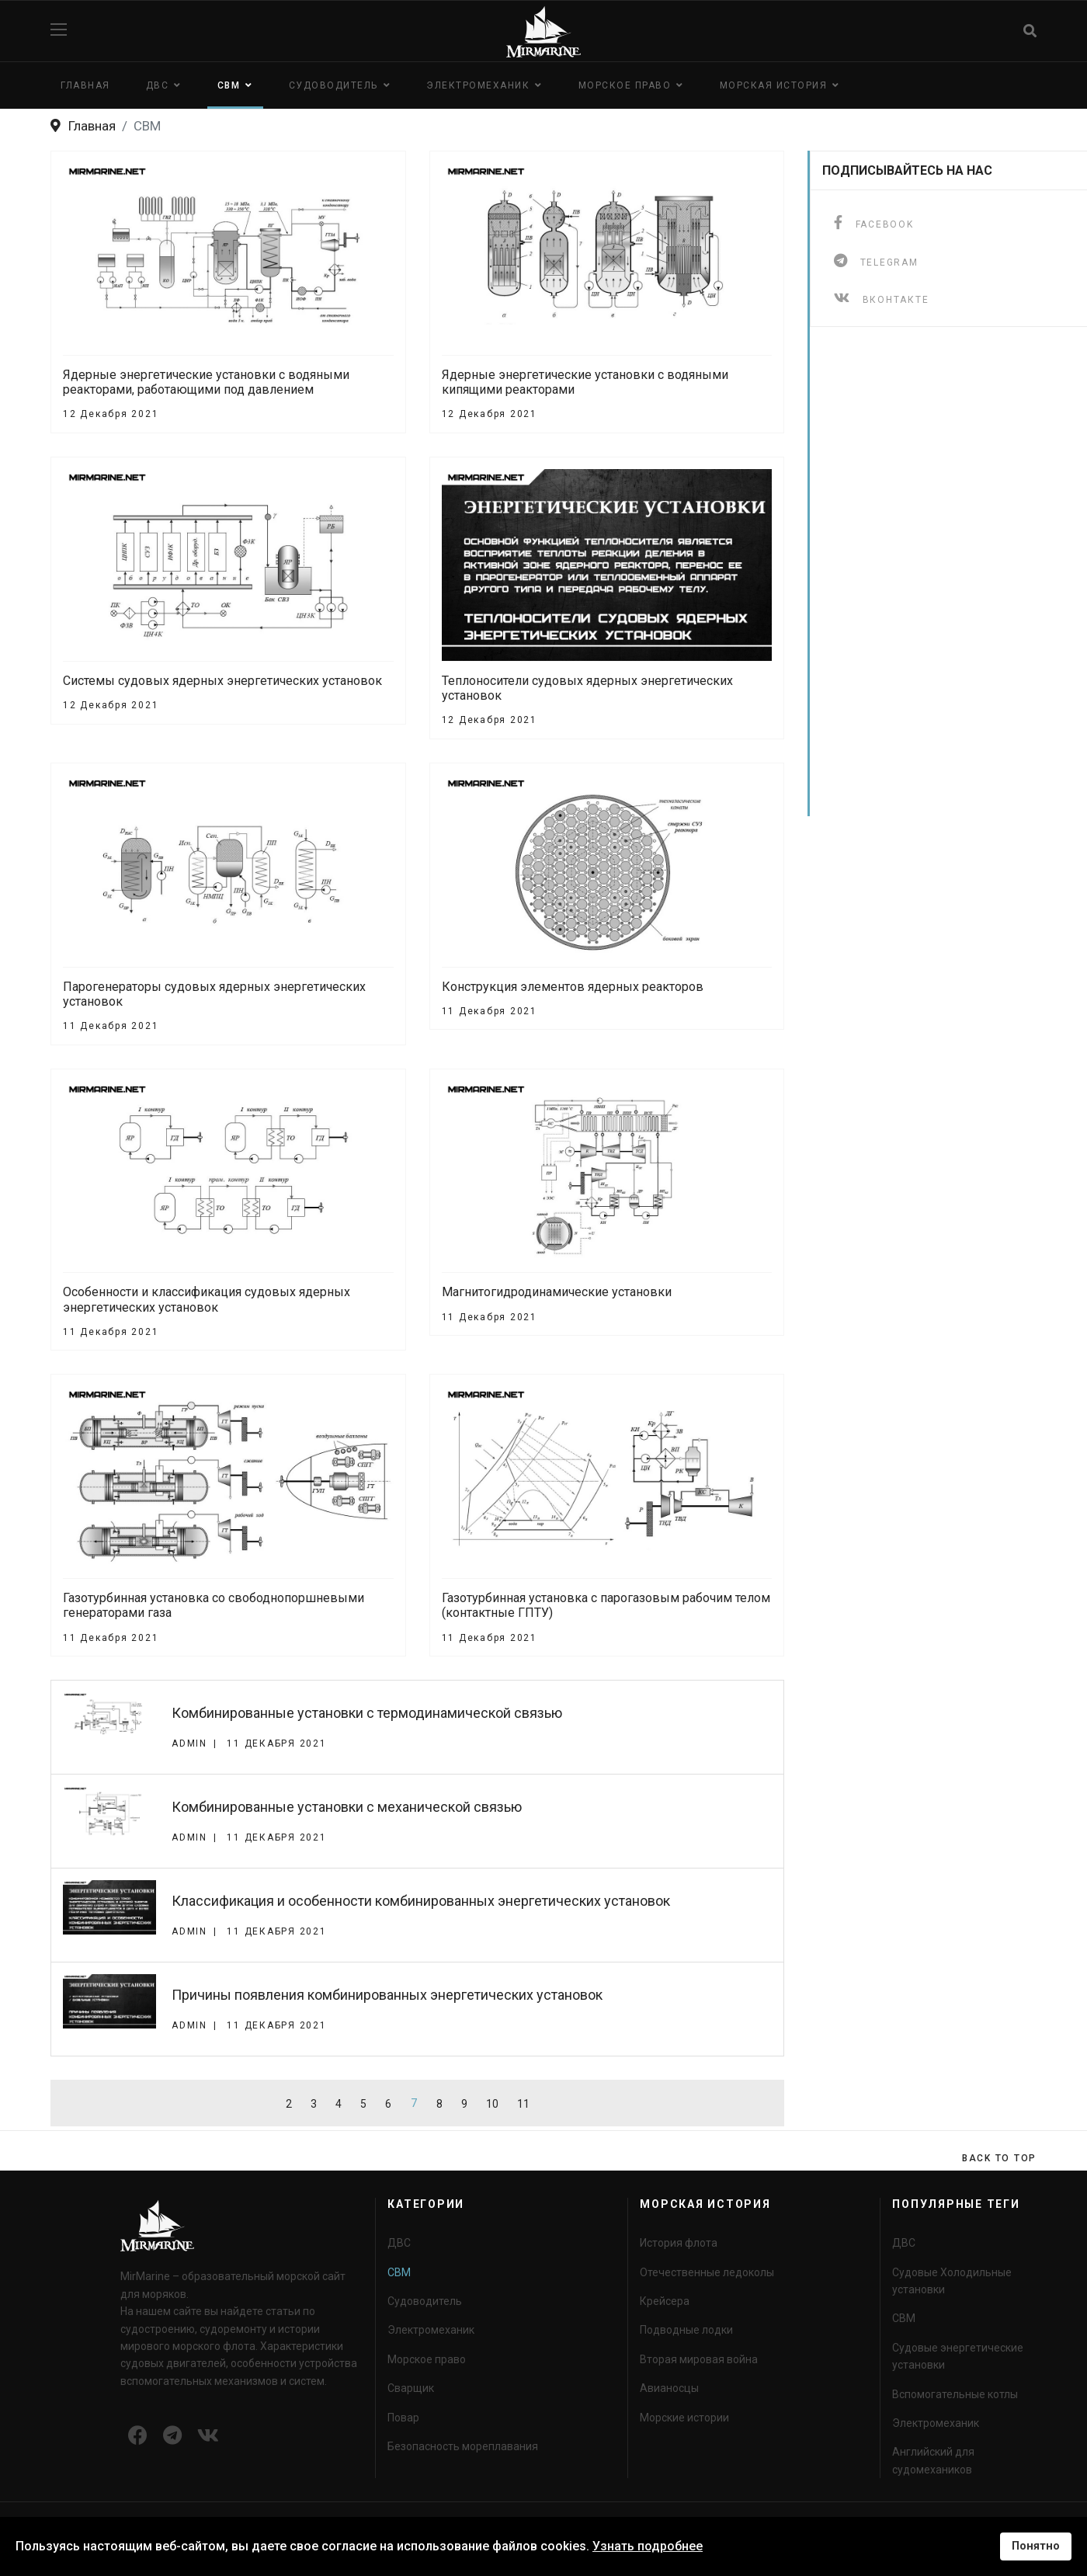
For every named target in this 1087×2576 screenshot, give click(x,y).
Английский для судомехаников (933, 2460)
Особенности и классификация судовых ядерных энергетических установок (206, 1299)
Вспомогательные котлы (955, 2394)
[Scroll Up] (999, 2158)
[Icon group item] (137, 2436)
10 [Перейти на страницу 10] (492, 2104)
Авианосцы (669, 2388)
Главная (85, 85)
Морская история (774, 85)
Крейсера (664, 2301)
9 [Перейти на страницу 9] (464, 2104)
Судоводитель (333, 85)
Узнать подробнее (647, 2546)
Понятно (1036, 2546)
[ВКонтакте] (881, 298)
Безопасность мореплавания (462, 2446)
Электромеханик (478, 85)
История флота (678, 2243)
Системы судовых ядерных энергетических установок (222, 680)
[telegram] (876, 260)
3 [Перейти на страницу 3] (314, 2104)
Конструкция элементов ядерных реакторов (572, 986)
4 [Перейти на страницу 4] (338, 2104)
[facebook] (874, 222)
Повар (403, 2417)
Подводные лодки (686, 2330)
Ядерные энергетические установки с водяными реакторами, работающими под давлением (206, 382)
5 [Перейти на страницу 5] (363, 2104)
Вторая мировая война (699, 2359)
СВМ (229, 85)
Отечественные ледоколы (707, 2272)
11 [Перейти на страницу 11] (523, 2104)
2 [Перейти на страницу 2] (289, 2104)
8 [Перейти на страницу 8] (439, 2104)
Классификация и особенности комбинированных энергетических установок (421, 1901)
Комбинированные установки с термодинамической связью (367, 1713)
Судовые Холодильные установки (952, 2281)
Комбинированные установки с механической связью (347, 1807)
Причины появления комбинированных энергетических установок (387, 1995)
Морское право (625, 85)
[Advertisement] (925, 583)
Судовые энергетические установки (957, 2356)
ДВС (157, 85)
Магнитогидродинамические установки (557, 1292)
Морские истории (684, 2417)
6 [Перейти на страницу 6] (388, 2104)
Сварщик (410, 2388)
